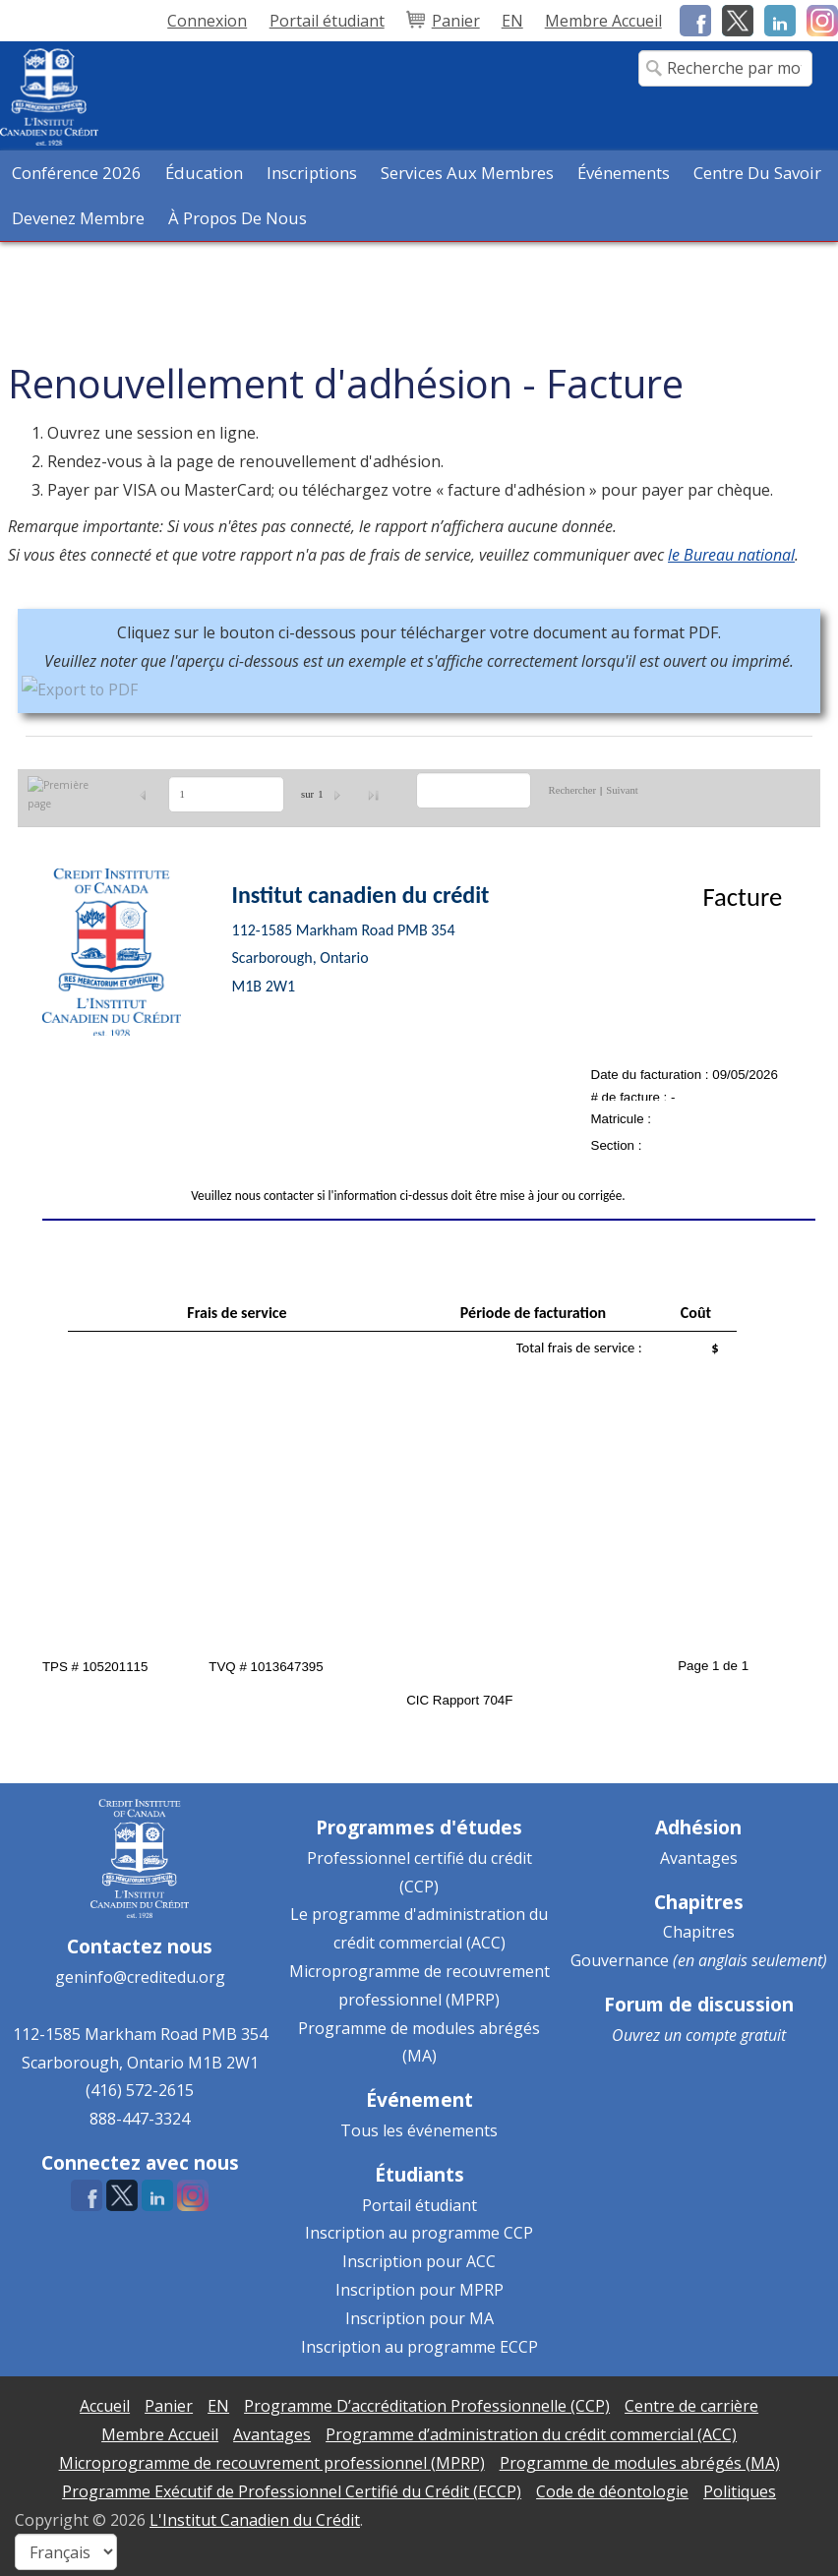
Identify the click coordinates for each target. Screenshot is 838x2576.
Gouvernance (619, 1960)
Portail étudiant (419, 2205)
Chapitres (699, 1932)
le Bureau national (731, 555)
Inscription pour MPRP (419, 2290)
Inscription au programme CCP (419, 2233)
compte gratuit (736, 2035)
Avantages (699, 1858)
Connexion (207, 20)
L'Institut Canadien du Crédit (255, 2520)
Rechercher (573, 790)
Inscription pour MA (419, 2318)
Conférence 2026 (77, 172)
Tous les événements (419, 2130)
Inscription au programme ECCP (419, 2347)
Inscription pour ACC (419, 2261)
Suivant (622, 790)
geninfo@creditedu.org (140, 1977)
